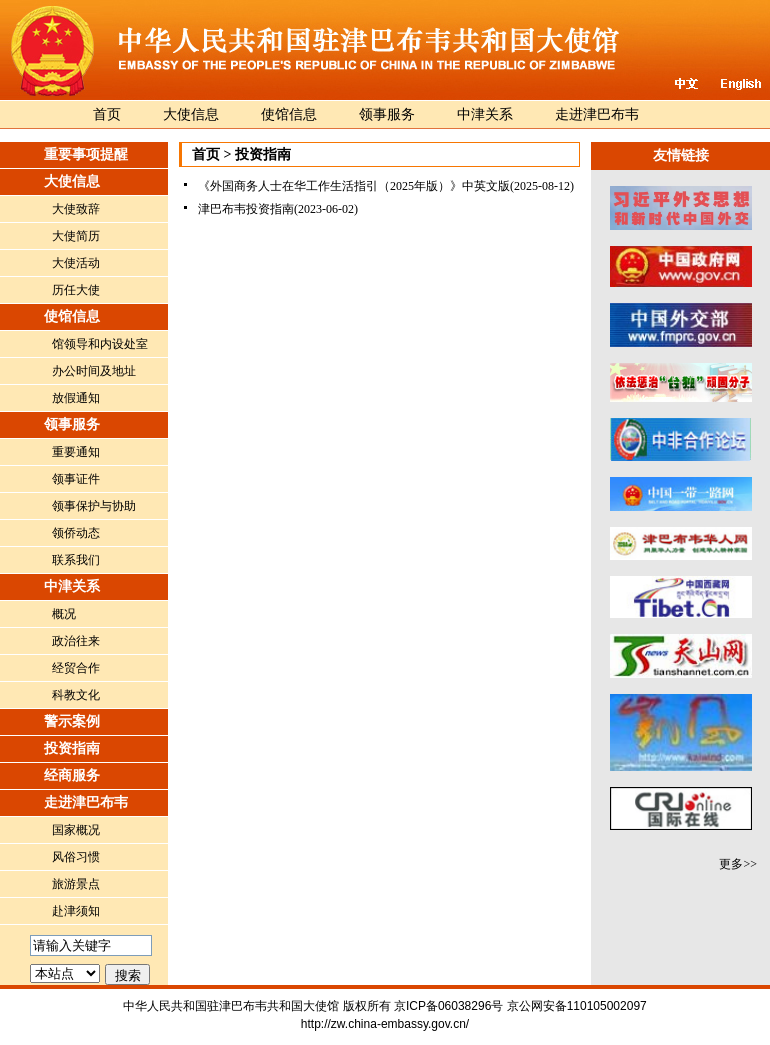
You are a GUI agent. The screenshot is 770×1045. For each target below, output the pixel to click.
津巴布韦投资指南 (246, 209)
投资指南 (72, 748)
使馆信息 (289, 114)
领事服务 (387, 114)
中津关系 (485, 114)
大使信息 (191, 114)
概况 (64, 614)
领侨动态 (76, 533)
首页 (107, 114)
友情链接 (681, 155)
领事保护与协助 (94, 506)
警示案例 (72, 721)
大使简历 (76, 236)
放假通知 (76, 398)
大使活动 (76, 263)
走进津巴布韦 (597, 114)
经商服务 (72, 775)
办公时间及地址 (94, 371)
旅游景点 (76, 884)
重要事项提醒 (86, 154)
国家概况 (76, 830)
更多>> (738, 864)
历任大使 (76, 290)
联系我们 (76, 560)
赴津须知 (76, 911)
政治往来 (76, 641)
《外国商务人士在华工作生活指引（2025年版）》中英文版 (354, 186)
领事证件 (76, 479)
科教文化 (76, 695)
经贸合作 (76, 668)
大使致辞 (76, 209)
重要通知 (76, 452)
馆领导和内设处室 (100, 344)
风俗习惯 (76, 857)
